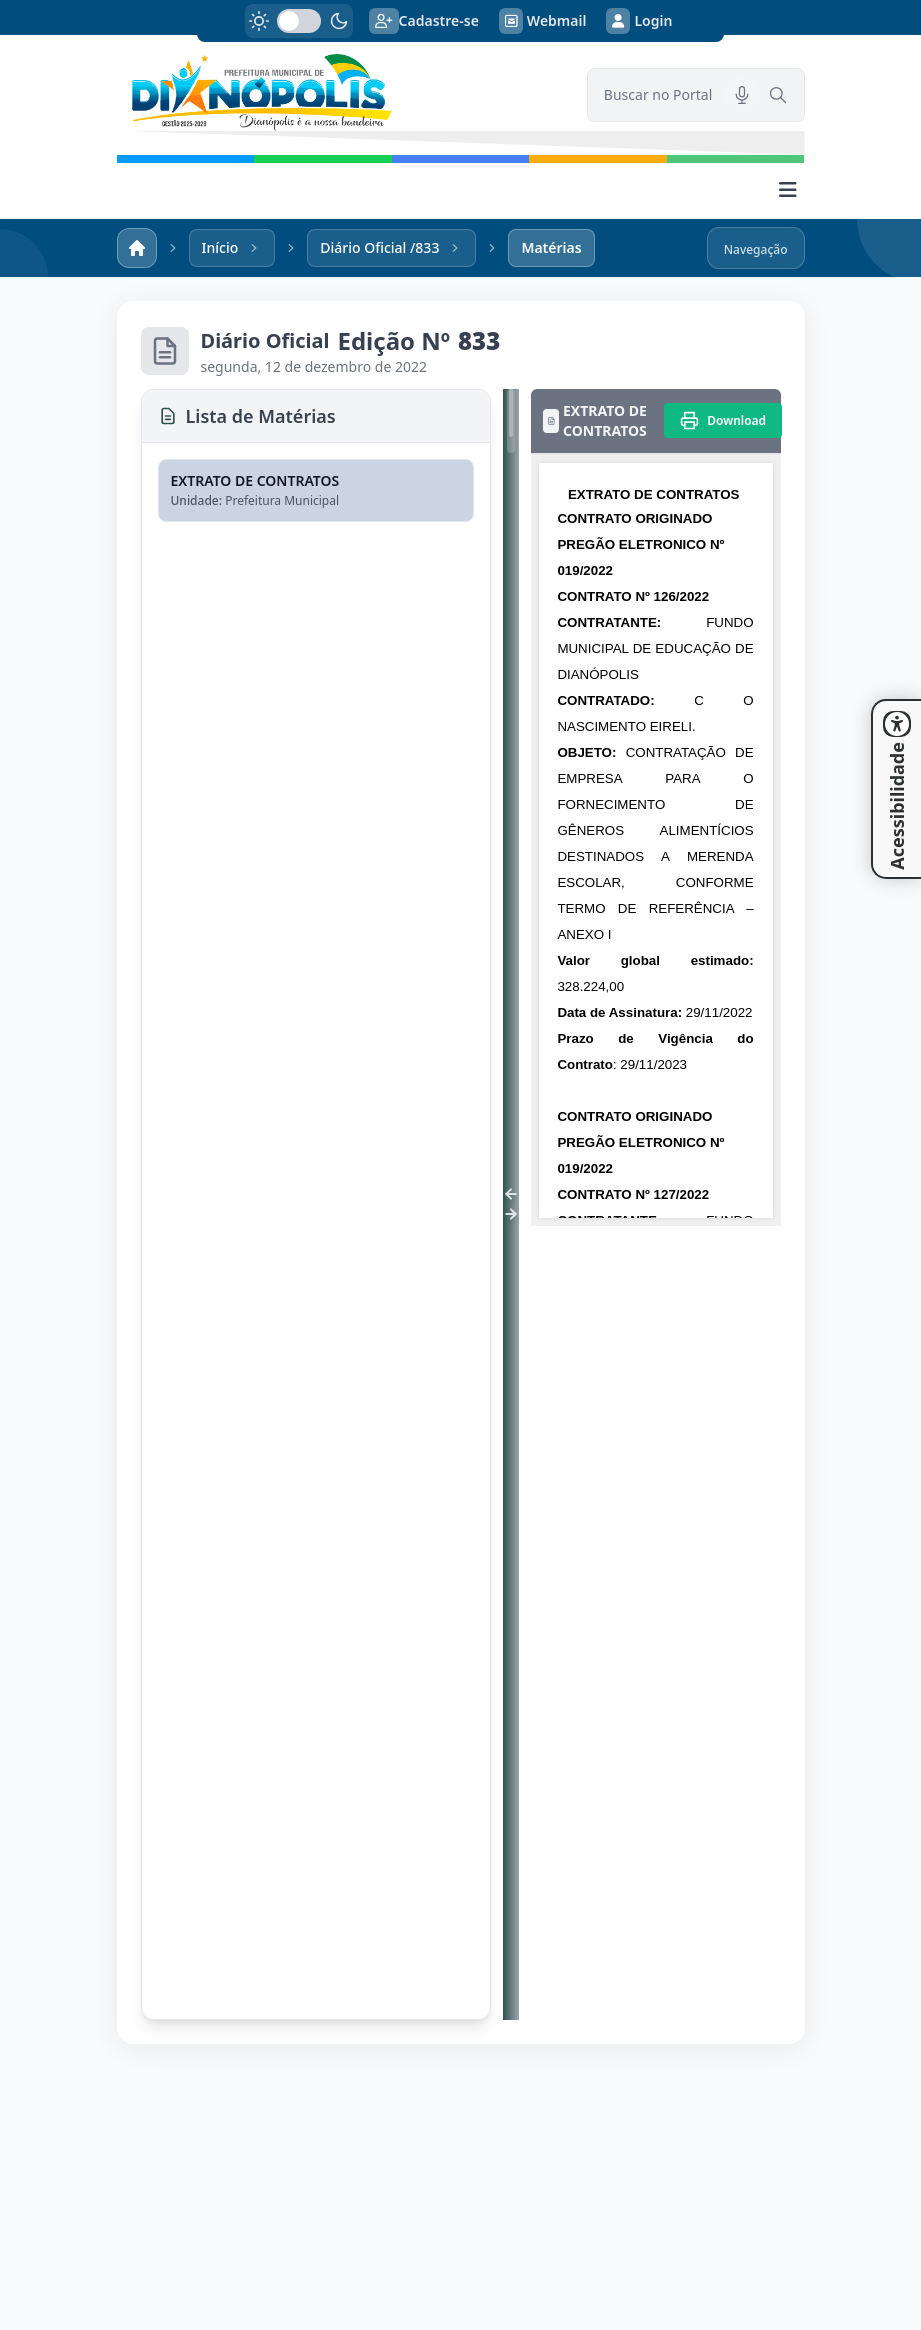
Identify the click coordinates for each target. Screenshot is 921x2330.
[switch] (299, 21)
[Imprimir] (723, 420)
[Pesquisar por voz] (742, 95)
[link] (340, 92)
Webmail (543, 21)
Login (639, 21)
